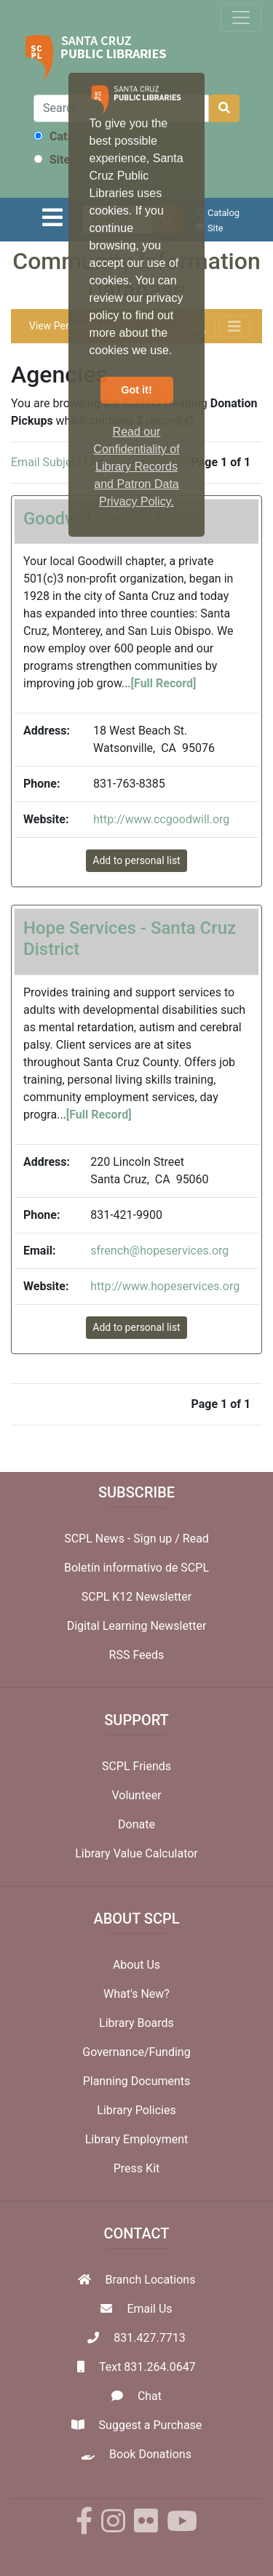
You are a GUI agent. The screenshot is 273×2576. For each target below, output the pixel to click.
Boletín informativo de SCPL (136, 1568)
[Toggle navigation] (241, 17)
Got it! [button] (136, 390)
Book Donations (150, 2454)
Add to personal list (136, 860)
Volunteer (136, 1795)
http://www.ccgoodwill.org (161, 819)
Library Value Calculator (136, 1853)
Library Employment (137, 2139)
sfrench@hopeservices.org (159, 1250)
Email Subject (46, 462)
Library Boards (136, 2023)
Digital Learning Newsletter (137, 1626)
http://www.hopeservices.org (165, 1286)
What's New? (136, 1994)
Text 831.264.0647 (147, 2367)
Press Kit (137, 2168)
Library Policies (136, 2110)
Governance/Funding (136, 2052)
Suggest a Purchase (150, 2425)
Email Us (149, 2309)
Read (196, 1538)
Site (51, 160)
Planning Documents (137, 2081)
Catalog (61, 136)
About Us (136, 1965)
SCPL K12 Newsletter (137, 1597)
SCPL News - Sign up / (123, 1538)
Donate (136, 1824)
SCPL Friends (136, 1766)
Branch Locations (151, 2280)
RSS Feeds (137, 1655)
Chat (150, 2396)
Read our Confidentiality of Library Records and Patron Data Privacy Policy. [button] (136, 466)
